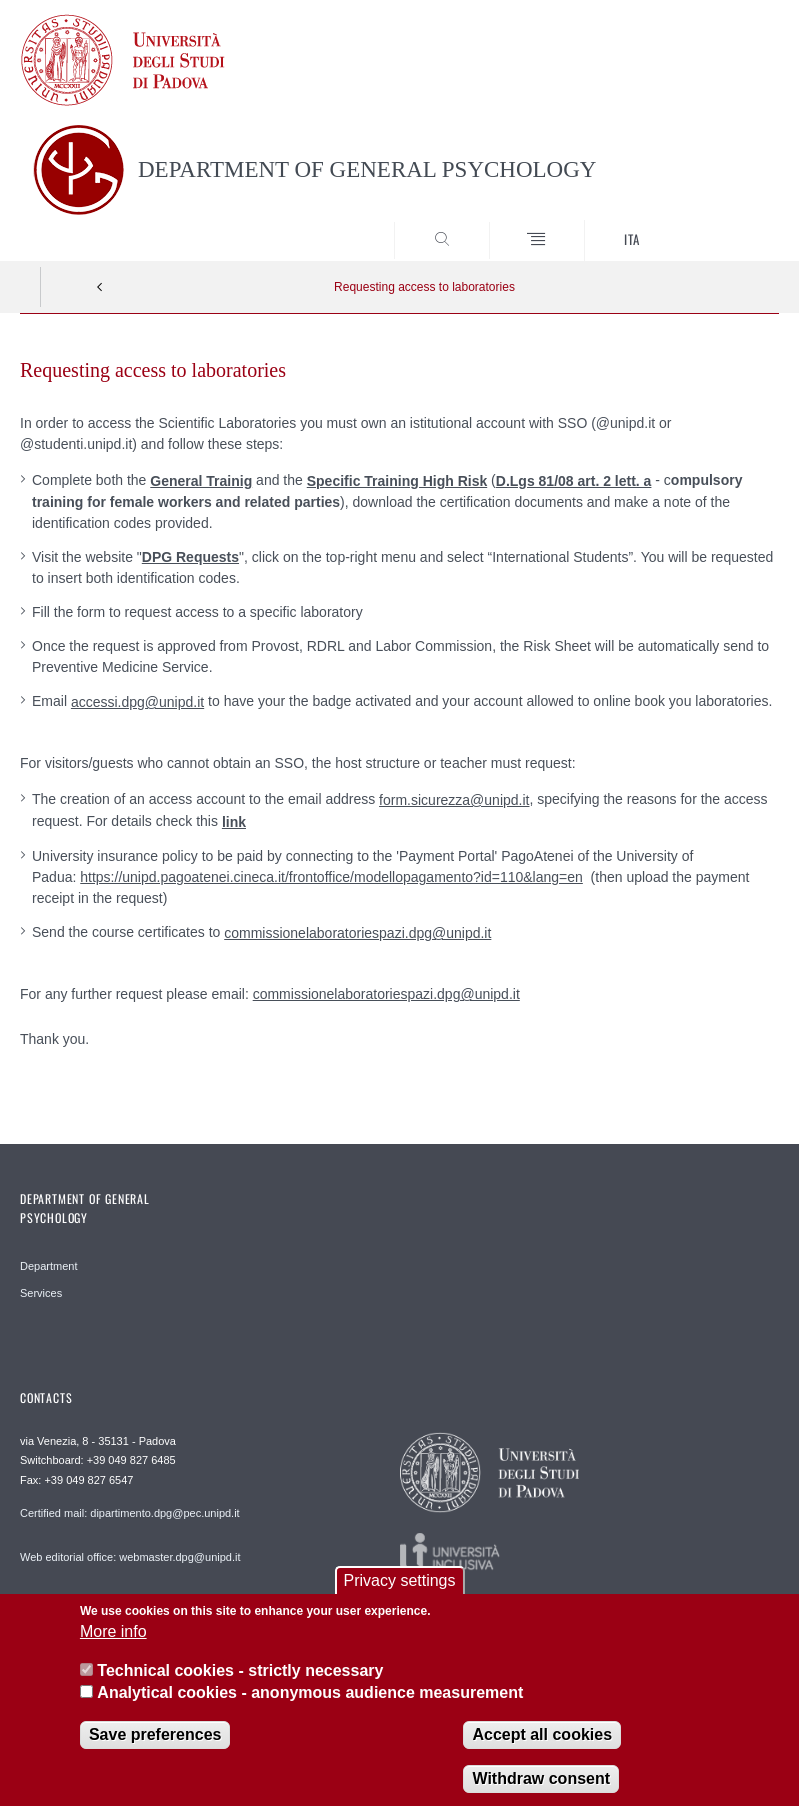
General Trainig (201, 481)
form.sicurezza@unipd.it (454, 800)
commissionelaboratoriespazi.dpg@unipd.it (357, 933)
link (234, 822)
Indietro (100, 287)
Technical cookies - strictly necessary (240, 1683)
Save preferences (155, 1747)
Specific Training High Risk (397, 481)
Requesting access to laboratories (424, 287)
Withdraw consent (541, 1791)
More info (113, 1645)
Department (48, 1266)
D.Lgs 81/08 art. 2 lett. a (574, 481)
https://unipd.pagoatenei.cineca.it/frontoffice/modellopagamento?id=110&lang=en (331, 877)
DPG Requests (190, 557)
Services (41, 1293)
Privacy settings (399, 1593)
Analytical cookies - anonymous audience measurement (310, 1705)
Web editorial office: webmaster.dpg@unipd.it (130, 1557)
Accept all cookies (542, 1747)
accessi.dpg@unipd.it (137, 702)
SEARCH (725, 224)
